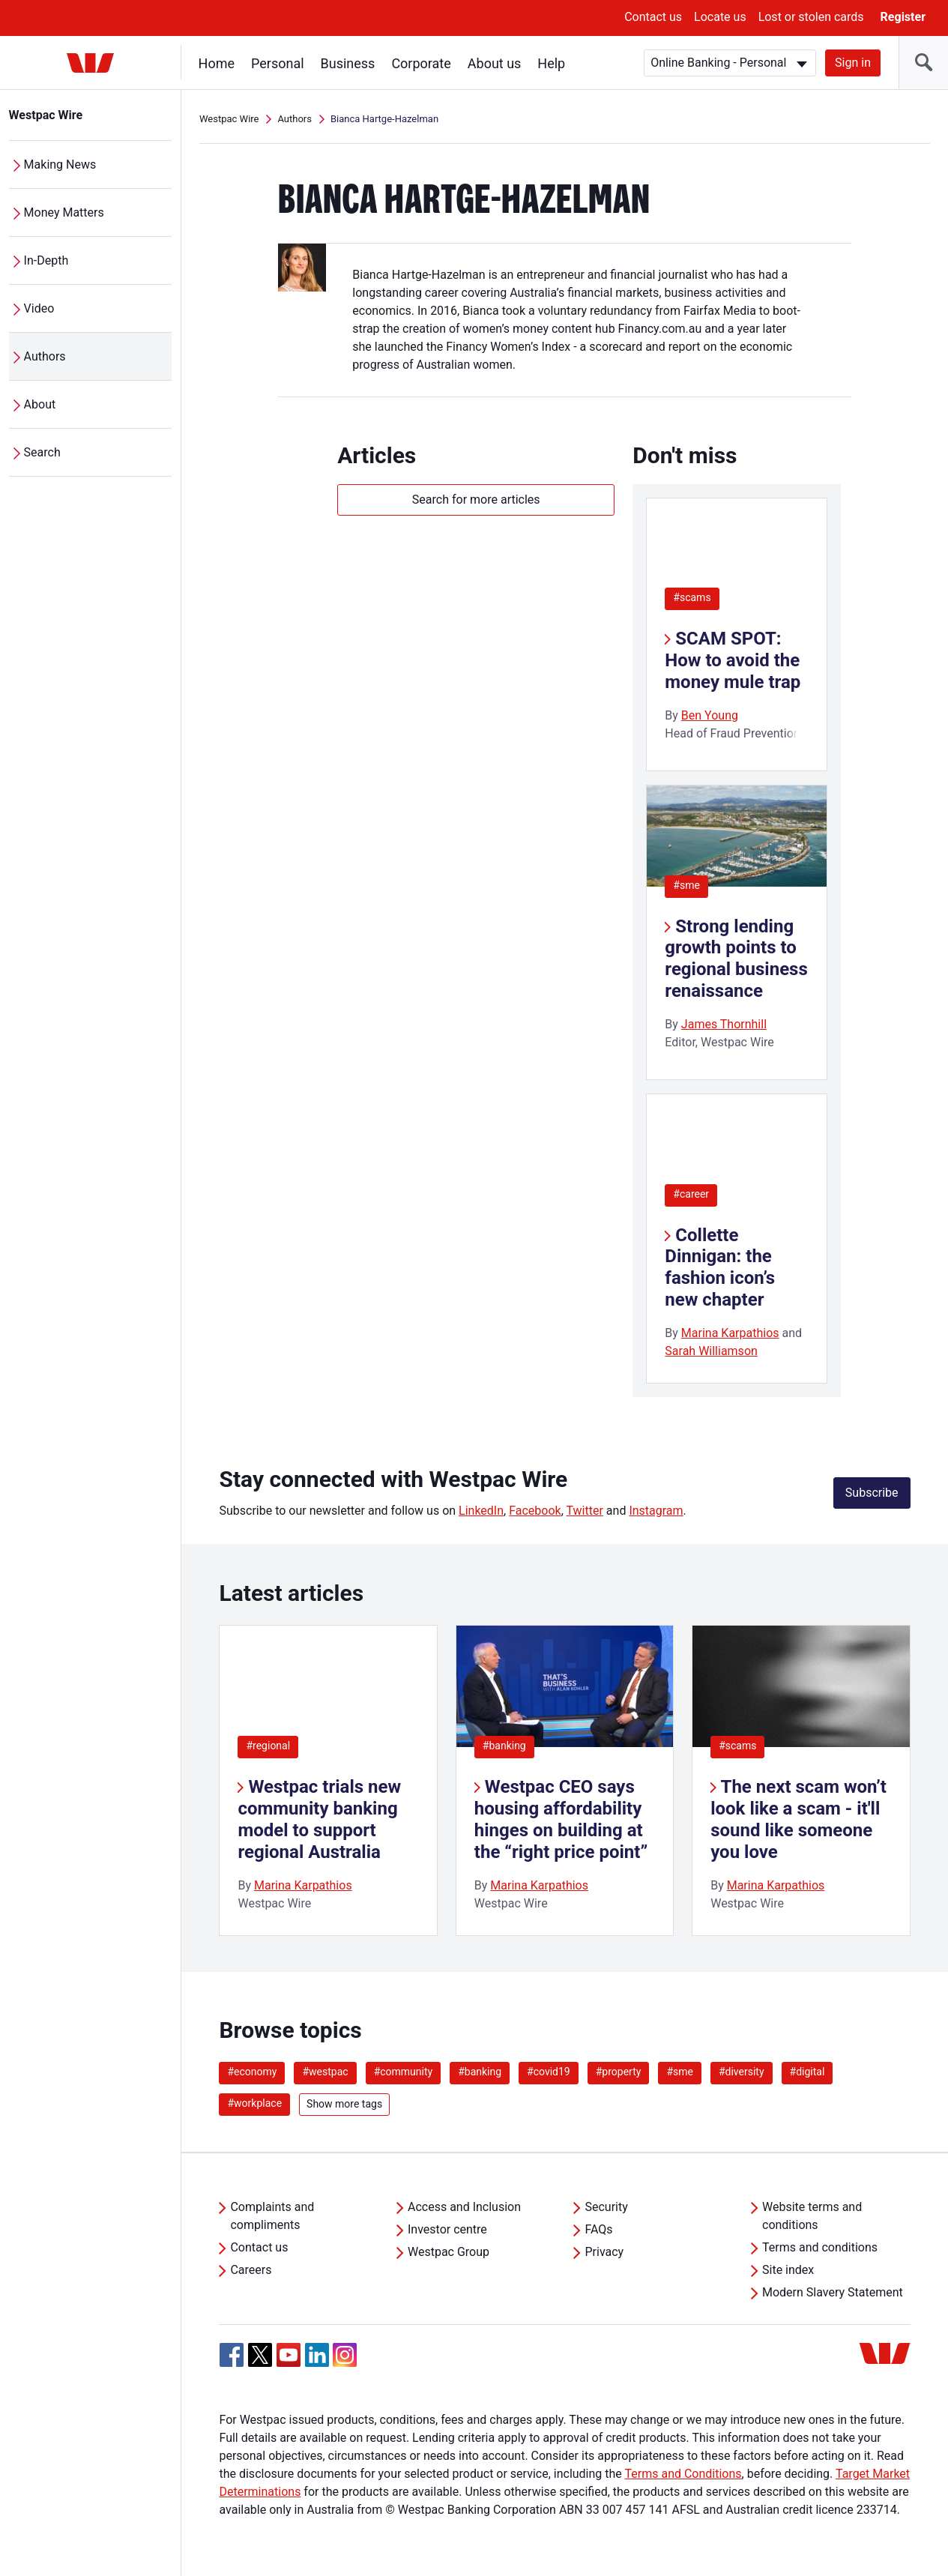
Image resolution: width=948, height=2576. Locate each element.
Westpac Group (448, 2252)
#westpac (325, 2072)
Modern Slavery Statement (832, 2292)
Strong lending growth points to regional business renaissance (736, 958)
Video (39, 308)
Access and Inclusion (464, 2207)
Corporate (421, 63)
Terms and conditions (820, 2247)
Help (552, 63)
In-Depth (46, 260)
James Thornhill (724, 1024)
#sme (686, 885)
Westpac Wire (46, 115)
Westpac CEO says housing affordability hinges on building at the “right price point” (560, 1819)
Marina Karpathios (730, 1333)
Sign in (853, 62)
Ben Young (709, 715)
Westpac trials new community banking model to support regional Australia (319, 1819)
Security (606, 2207)
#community (403, 2072)
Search (42, 452)
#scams (691, 597)
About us (495, 63)
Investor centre (447, 2229)
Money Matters (64, 212)
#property (618, 2072)
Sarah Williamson (711, 1351)
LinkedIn (481, 1510)
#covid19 (548, 2072)
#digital (807, 2072)
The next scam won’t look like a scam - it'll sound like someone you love (798, 1819)
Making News (60, 164)
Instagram (656, 1510)
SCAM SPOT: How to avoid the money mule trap (732, 660)
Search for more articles (476, 499)
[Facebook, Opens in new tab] (231, 2355)
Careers (250, 2270)
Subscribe (872, 1492)
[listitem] (328, 1780)
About (40, 404)
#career (691, 1194)
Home (217, 63)
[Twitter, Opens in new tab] (260, 2355)
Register (903, 17)
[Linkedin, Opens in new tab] (317, 2355)
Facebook (535, 1510)
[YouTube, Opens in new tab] (288, 2355)
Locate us (720, 17)
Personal (277, 63)
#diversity (741, 2072)
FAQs (598, 2229)
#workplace (254, 2103)
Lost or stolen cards (811, 17)
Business (348, 63)
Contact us (653, 17)
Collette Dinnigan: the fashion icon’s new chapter (720, 1267)
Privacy (604, 2252)
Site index (788, 2270)
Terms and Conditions (682, 2474)
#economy (252, 2072)
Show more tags (344, 2104)
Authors (45, 356)
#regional (268, 1746)
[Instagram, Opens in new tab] (345, 2363)
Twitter (584, 1510)
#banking (504, 1746)
